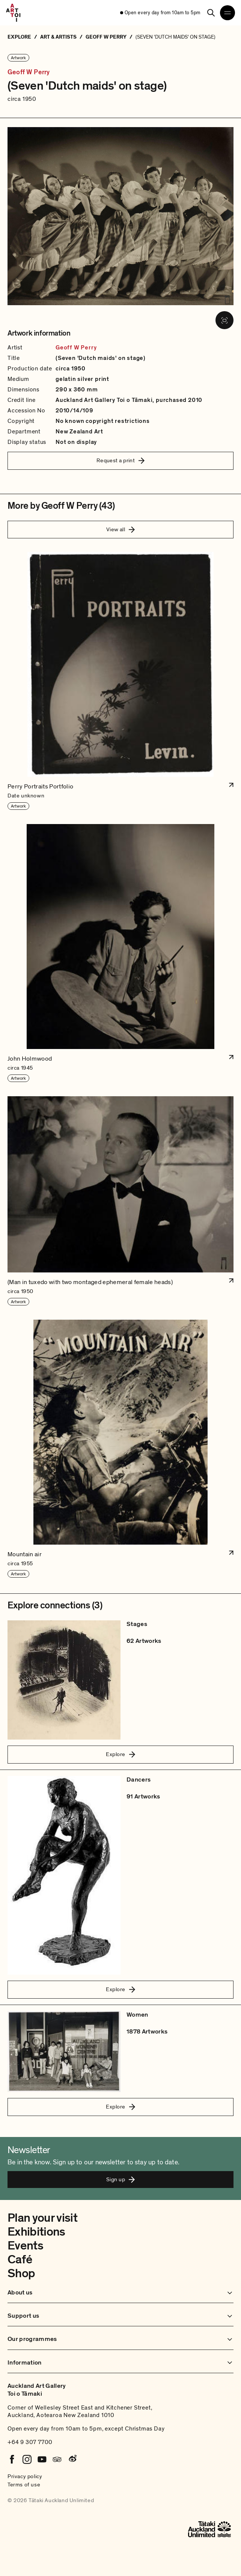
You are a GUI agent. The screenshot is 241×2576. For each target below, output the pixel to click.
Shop (21, 2273)
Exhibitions (36, 2232)
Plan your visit (42, 2218)
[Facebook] (12, 2459)
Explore (120, 1754)
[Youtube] (42, 2459)
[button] (120, 681)
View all (120, 529)
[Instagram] (27, 2459)
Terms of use (24, 2484)
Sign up (120, 2179)
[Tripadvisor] (57, 2459)
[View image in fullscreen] (224, 320)
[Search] (210, 12)
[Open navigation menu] (227, 12)
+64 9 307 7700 (30, 2442)
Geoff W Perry (29, 72)
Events (25, 2245)
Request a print (120, 460)
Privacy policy (25, 2476)
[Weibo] (72, 2459)
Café (20, 2259)
